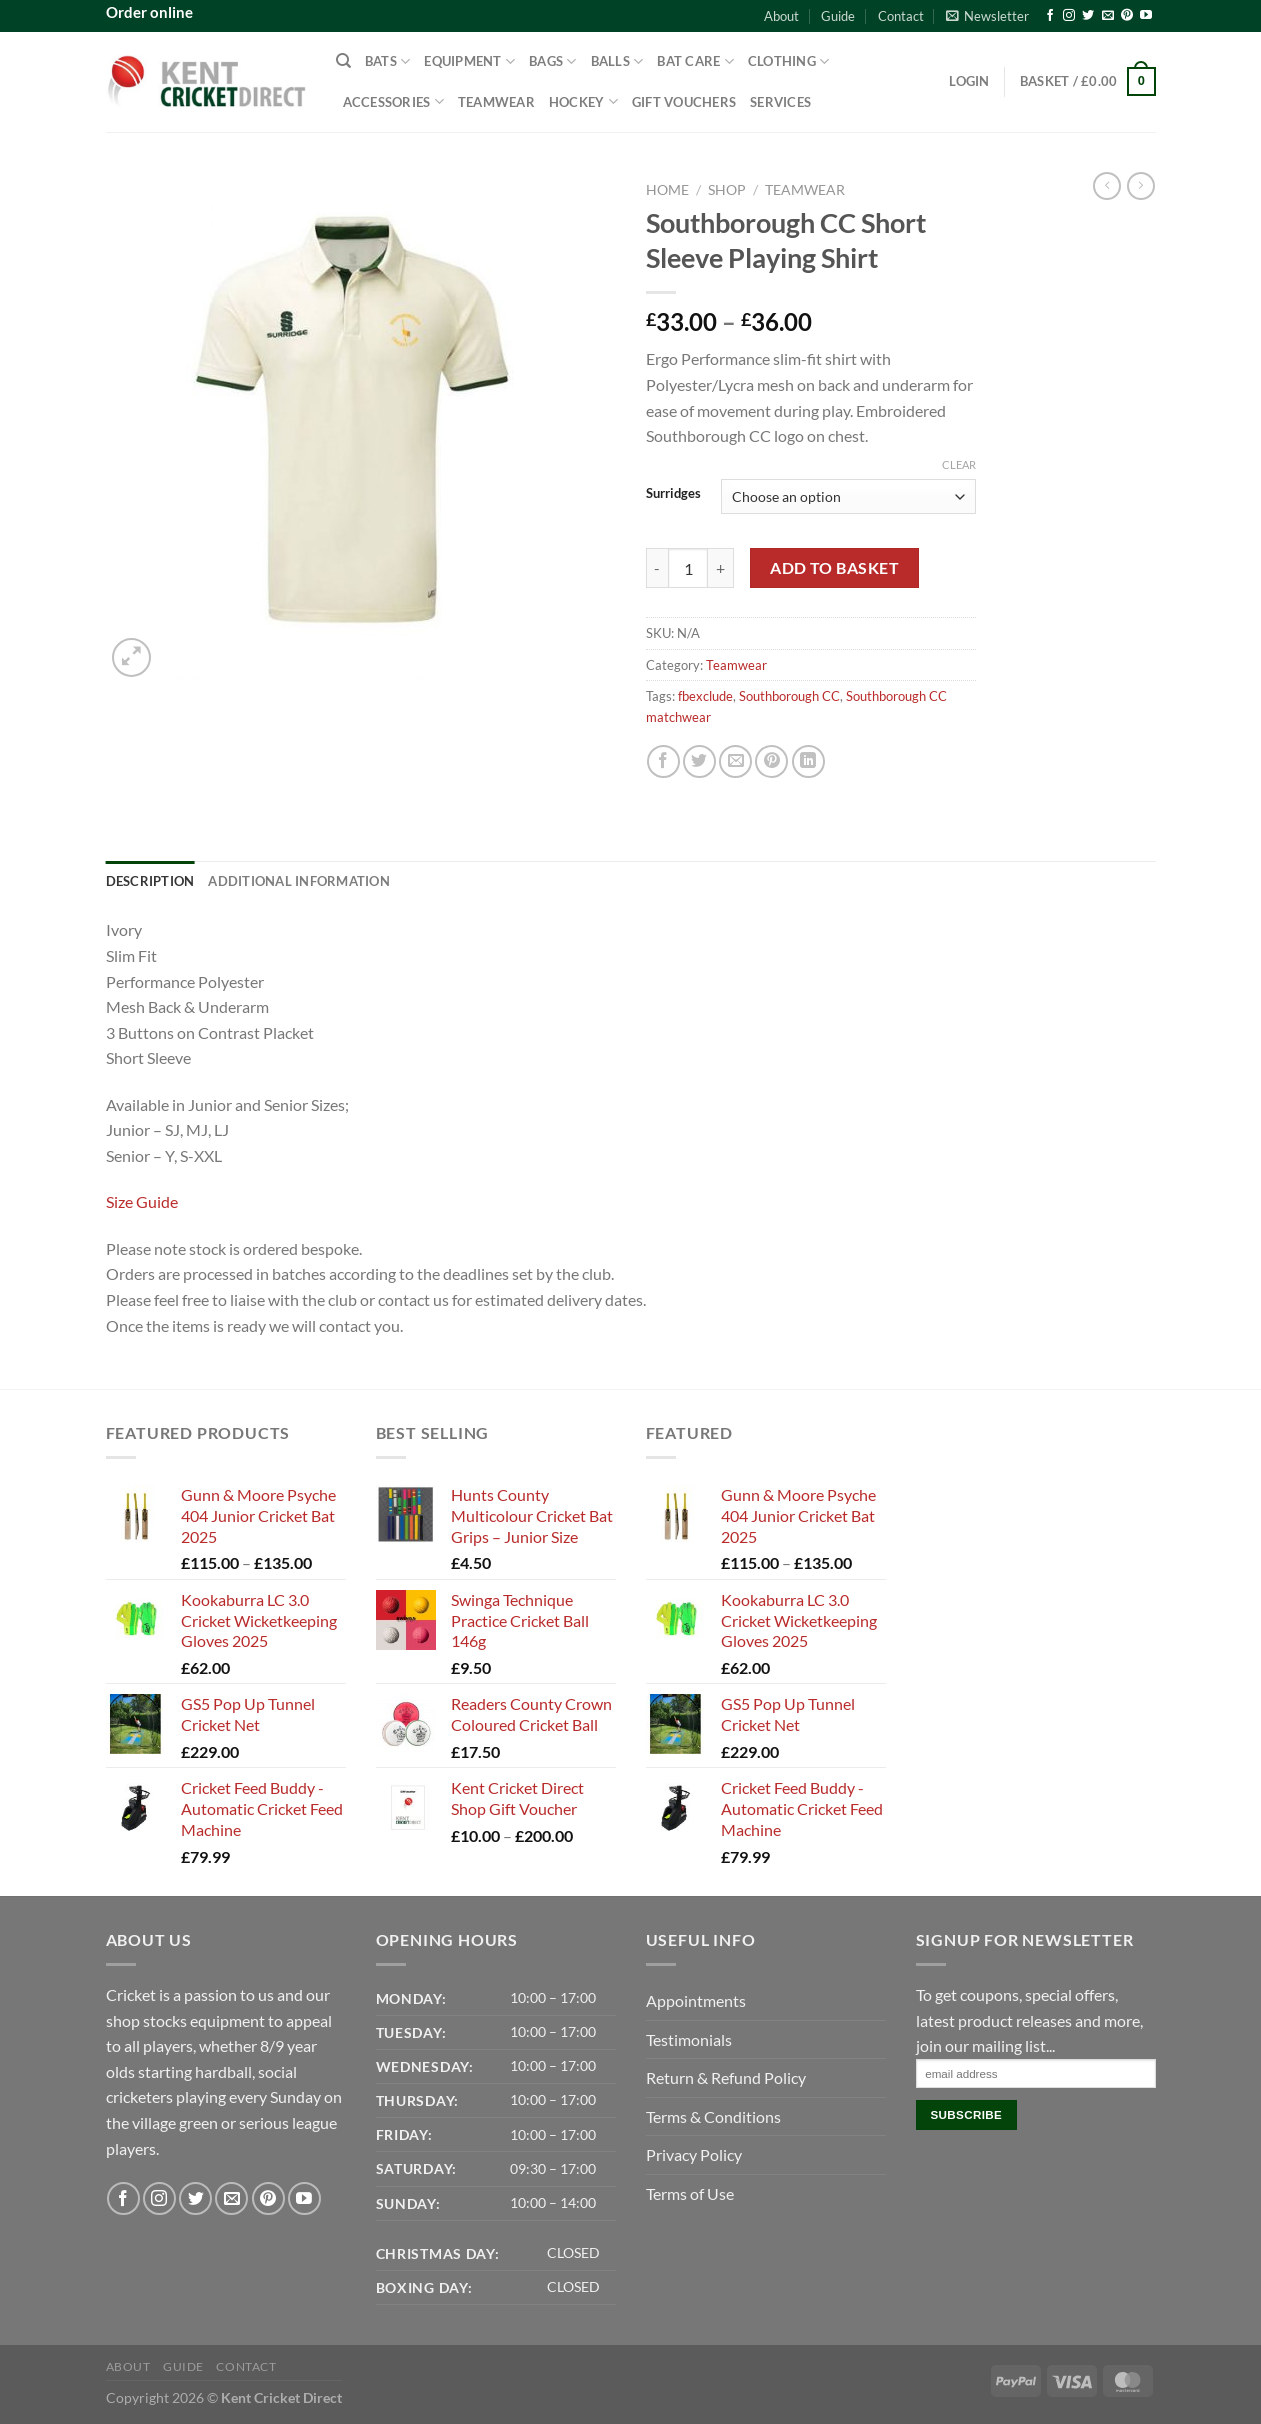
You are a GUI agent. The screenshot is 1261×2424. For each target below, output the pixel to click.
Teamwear (496, 102)
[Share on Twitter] (699, 761)
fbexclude (705, 696)
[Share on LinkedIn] (808, 761)
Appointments (696, 2000)
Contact (901, 16)
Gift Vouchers (684, 102)
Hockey (583, 101)
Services (780, 102)
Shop (727, 190)
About (781, 16)
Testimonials (689, 2039)
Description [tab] (150, 881)
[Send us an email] (1108, 16)
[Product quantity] (688, 568)
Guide (838, 16)
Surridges (673, 494)
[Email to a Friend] (735, 761)
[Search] (343, 61)
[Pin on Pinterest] (771, 761)
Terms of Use (690, 2193)
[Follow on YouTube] (1146, 16)
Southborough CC (789, 696)
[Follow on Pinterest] (1127, 16)
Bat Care (695, 61)
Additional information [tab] (299, 881)
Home (667, 190)
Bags (552, 61)
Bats (387, 61)
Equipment (469, 61)
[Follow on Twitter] (1088, 16)
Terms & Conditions (713, 2116)
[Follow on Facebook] (1050, 16)
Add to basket (834, 568)
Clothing (789, 61)
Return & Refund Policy (726, 2077)
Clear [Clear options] (959, 464)
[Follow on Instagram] (1069, 16)
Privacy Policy (694, 2154)
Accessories (393, 101)
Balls (617, 61)
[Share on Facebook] (663, 761)
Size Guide (142, 1201)
